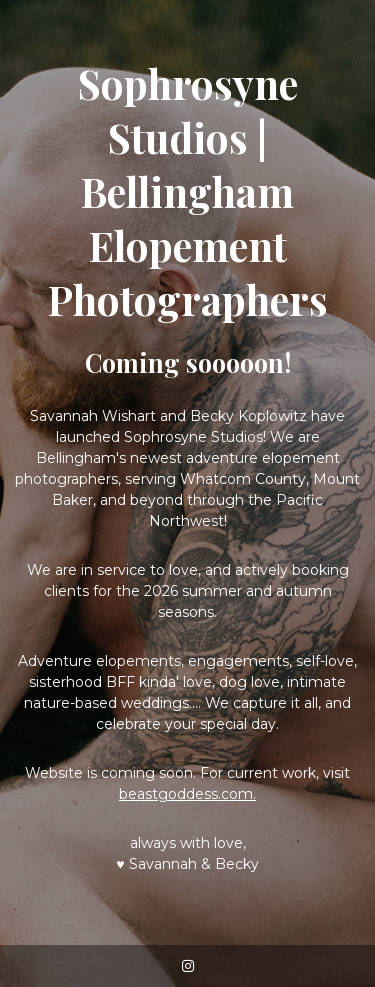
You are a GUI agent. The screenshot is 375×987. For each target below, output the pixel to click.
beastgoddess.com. (187, 794)
